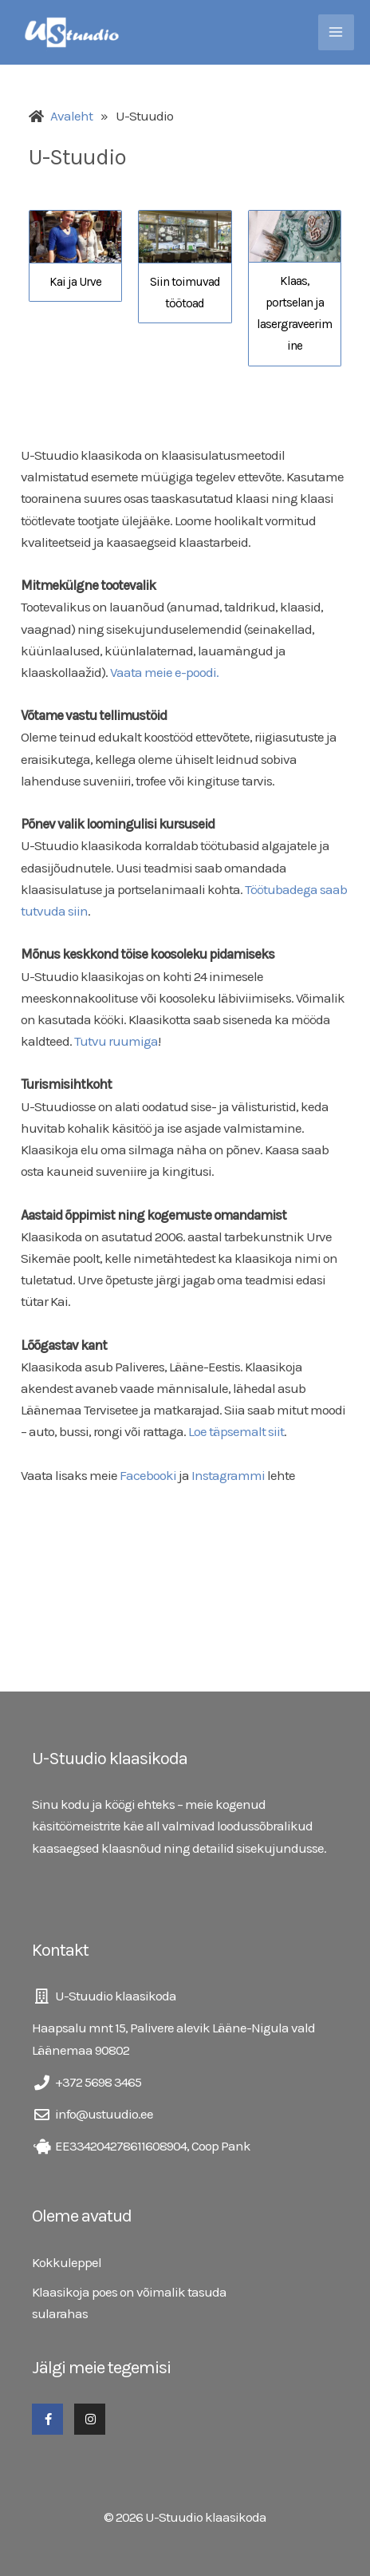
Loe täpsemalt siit (236, 1431)
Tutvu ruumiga (116, 1041)
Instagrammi (228, 1475)
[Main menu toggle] (336, 32)
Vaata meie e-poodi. (164, 672)
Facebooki (148, 1475)
